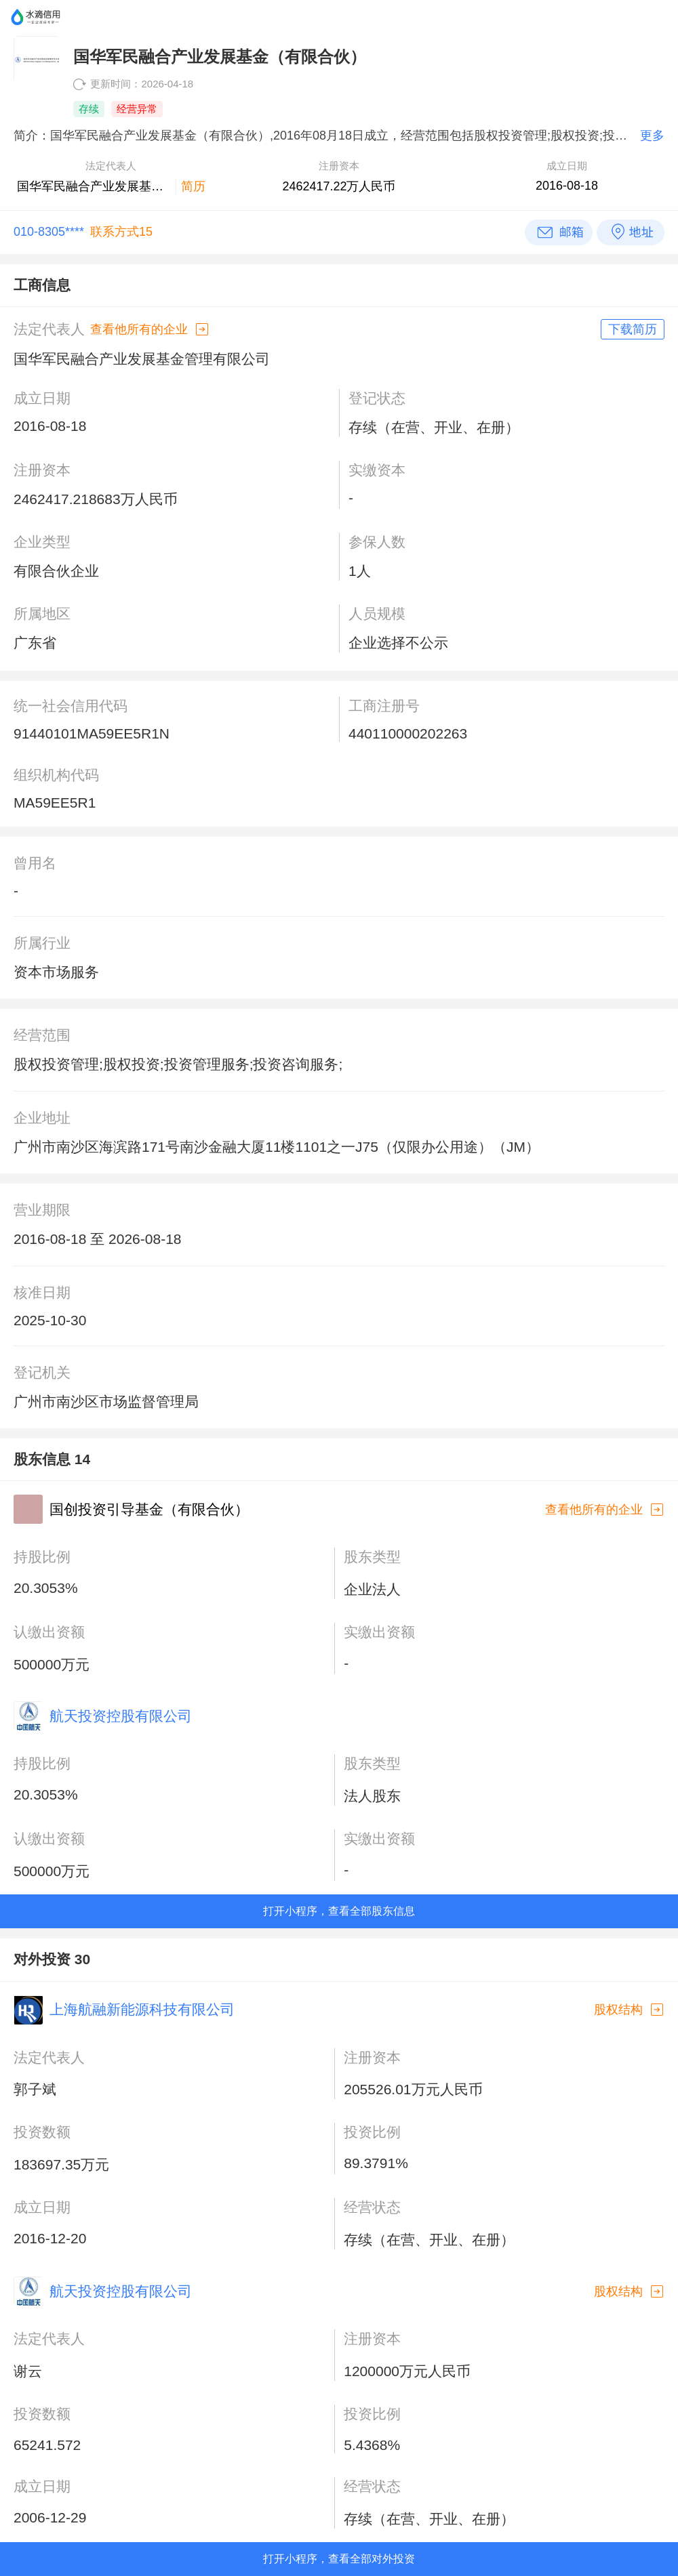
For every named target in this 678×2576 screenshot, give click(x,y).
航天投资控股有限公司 (120, 1716)
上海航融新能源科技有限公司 (142, 2009)
